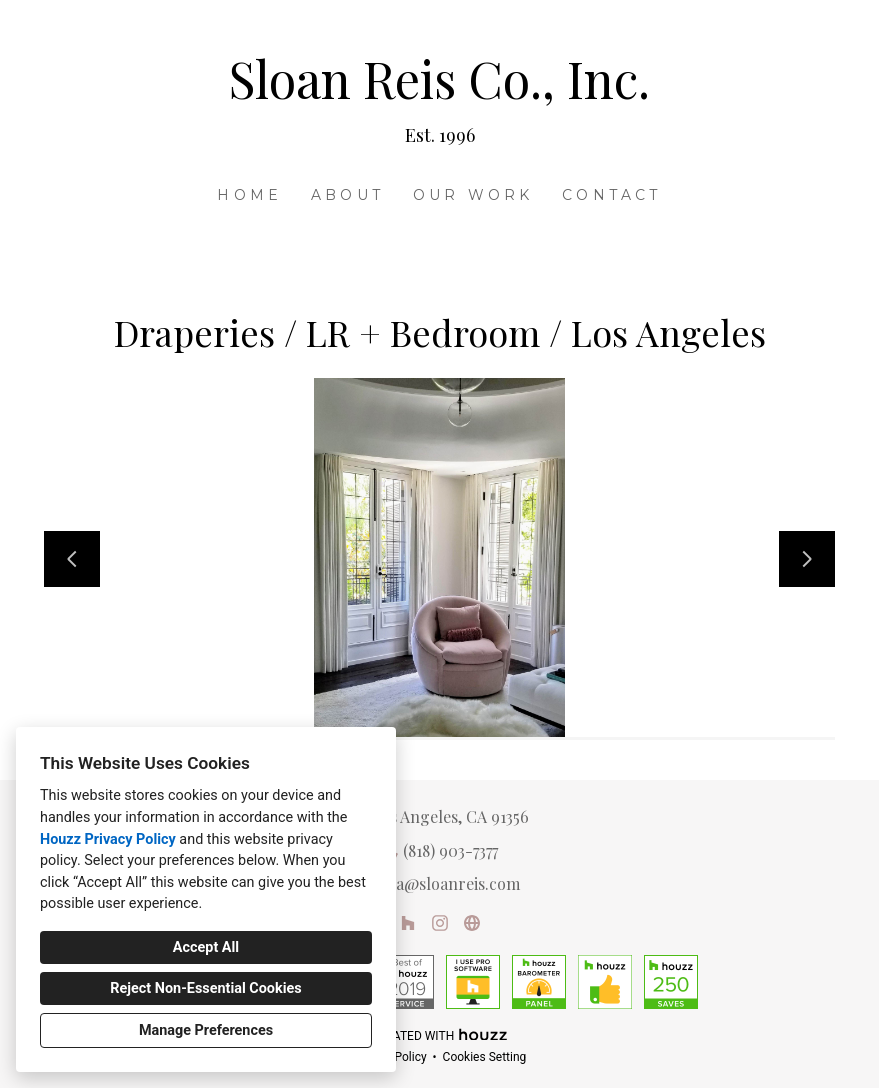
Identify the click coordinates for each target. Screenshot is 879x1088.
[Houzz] (408, 923)
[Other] (472, 923)
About (347, 195)
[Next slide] (807, 559)
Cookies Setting (485, 1057)
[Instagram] (440, 923)
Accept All (206, 947)
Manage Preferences (206, 1030)
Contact (611, 195)
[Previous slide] (72, 559)
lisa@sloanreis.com (450, 883)
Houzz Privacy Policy (108, 839)
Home (249, 195)
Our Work (473, 195)
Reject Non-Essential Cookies (205, 988)
